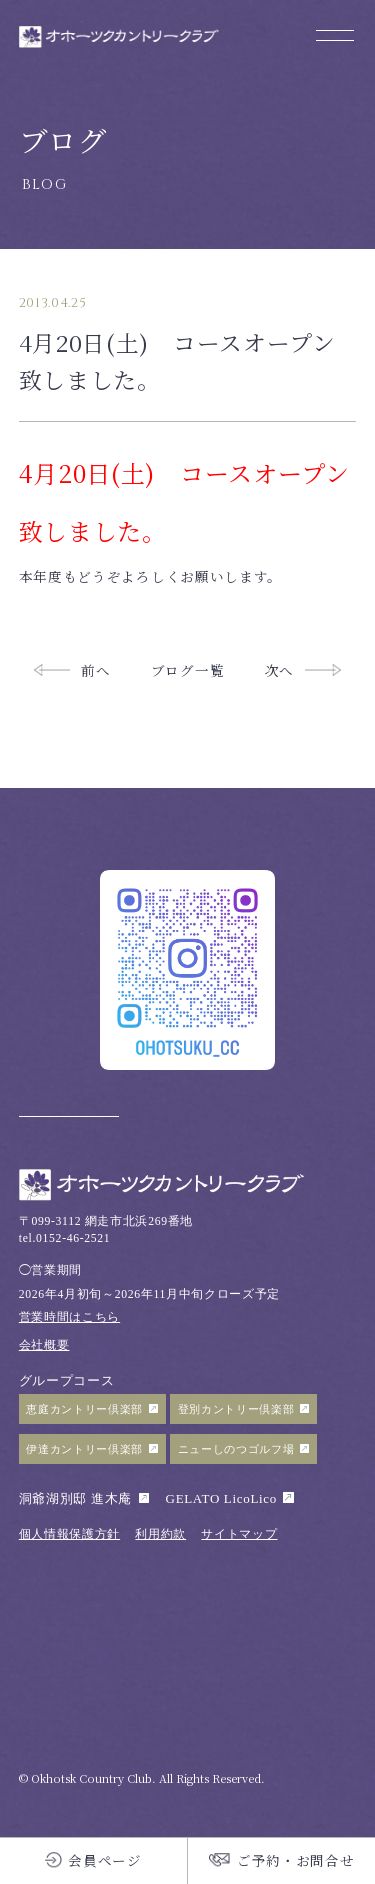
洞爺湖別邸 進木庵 (75, 1498)
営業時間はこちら (69, 1317)
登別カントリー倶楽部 (236, 1409)
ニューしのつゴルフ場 (236, 1449)
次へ (279, 670)
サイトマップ (239, 1534)
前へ (95, 670)
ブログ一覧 (187, 670)
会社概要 (44, 1345)
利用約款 (160, 1534)
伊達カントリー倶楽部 (84, 1449)
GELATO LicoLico (221, 1498)
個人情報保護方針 (69, 1534)
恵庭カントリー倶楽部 (84, 1409)
